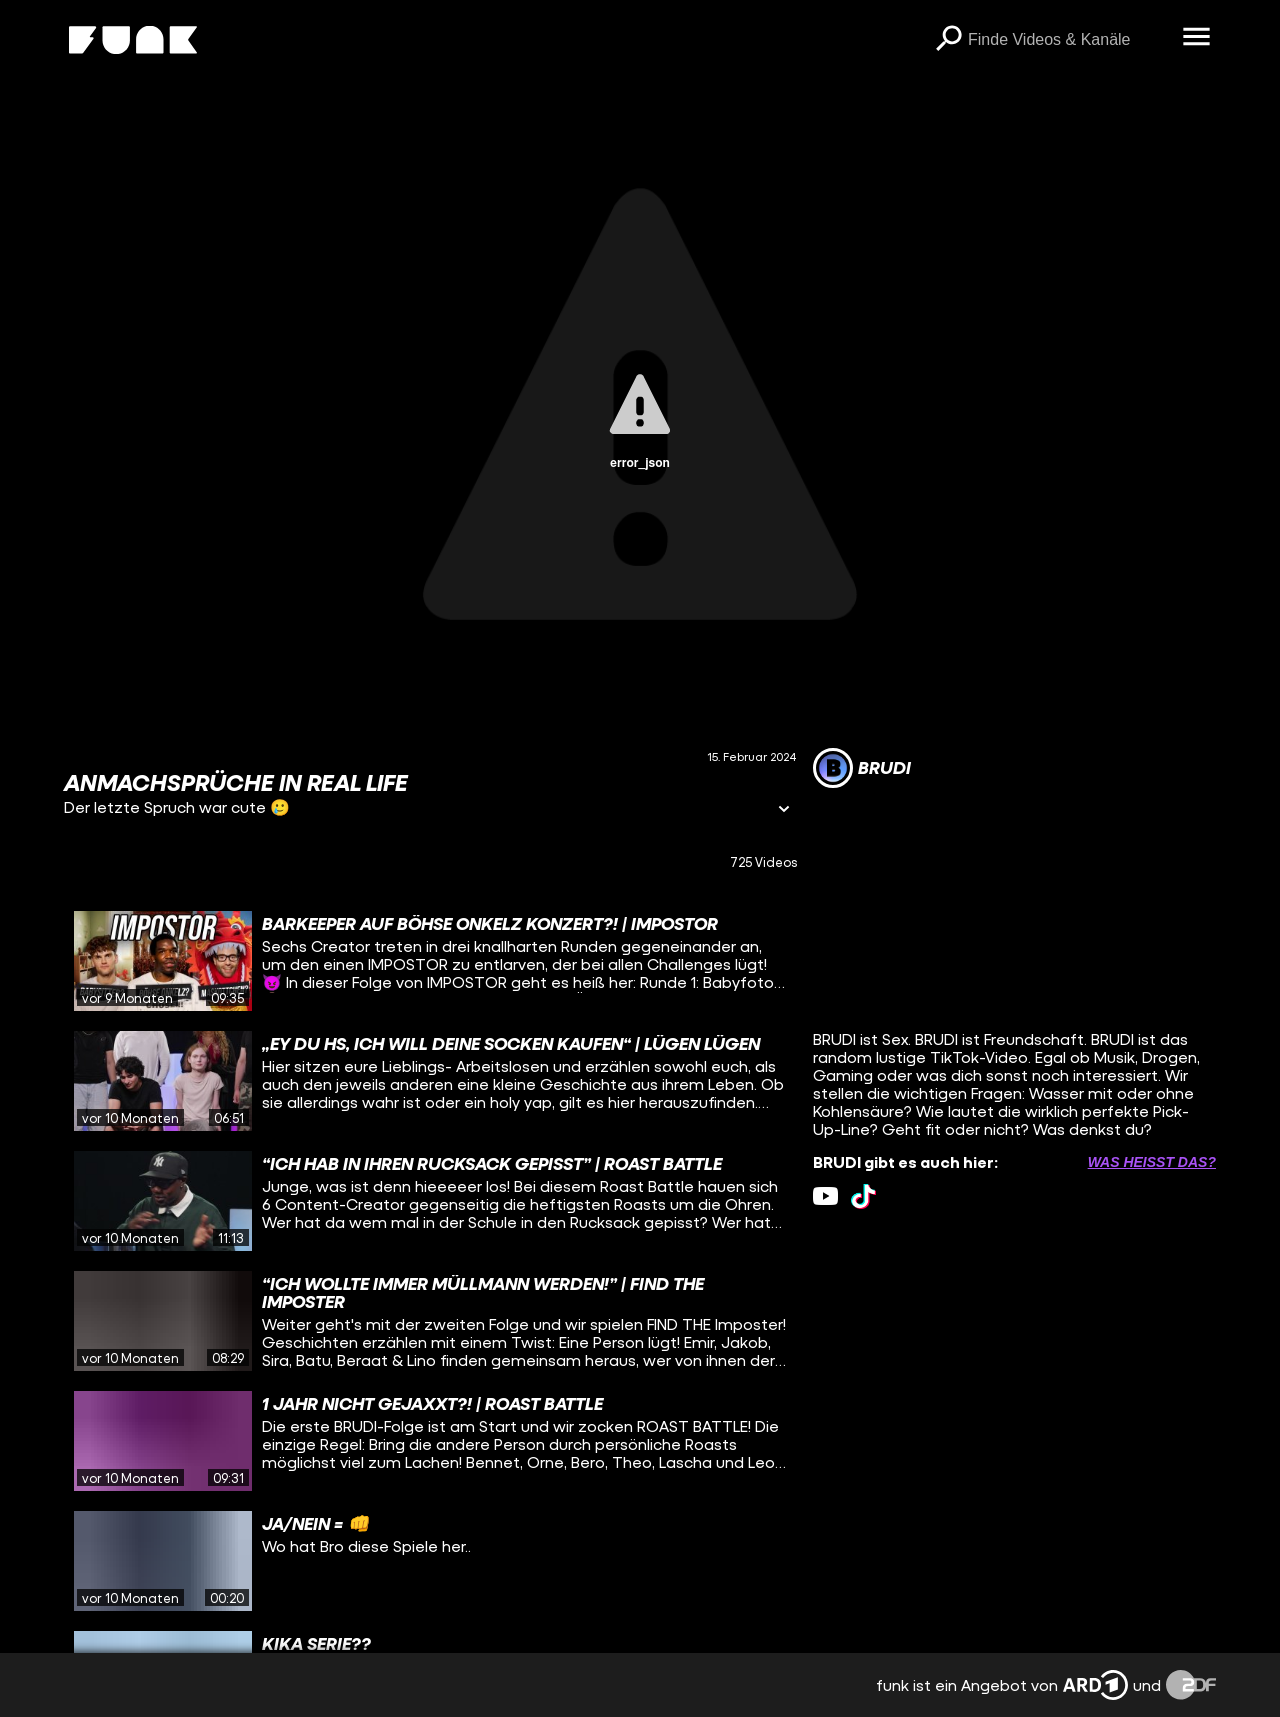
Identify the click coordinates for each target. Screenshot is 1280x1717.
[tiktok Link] (863, 1196)
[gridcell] (430, 961)
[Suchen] (948, 40)
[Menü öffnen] (1196, 38)
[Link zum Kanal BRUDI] (862, 768)
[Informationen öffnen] (784, 810)
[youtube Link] (825, 1196)
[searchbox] (1068, 40)
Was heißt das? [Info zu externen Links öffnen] (1152, 1162)
